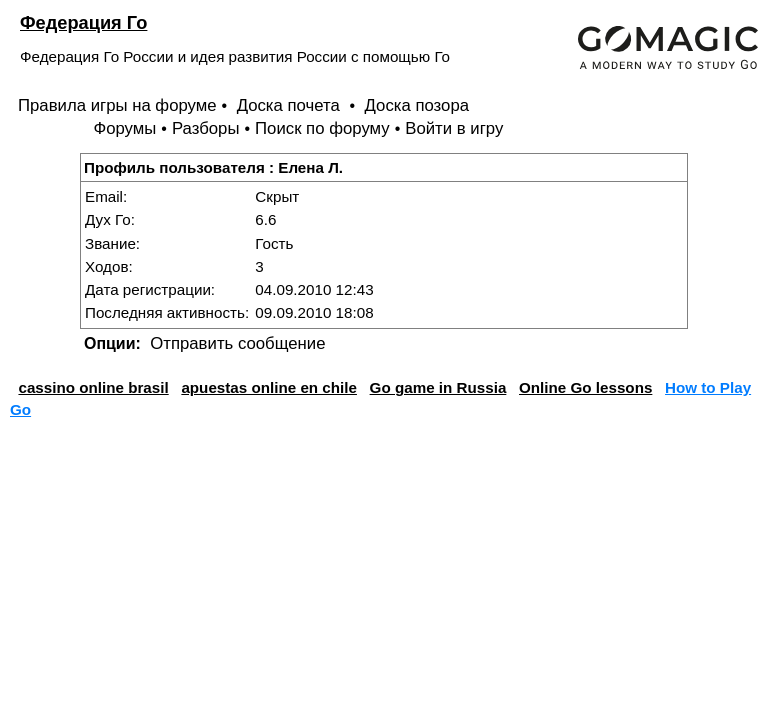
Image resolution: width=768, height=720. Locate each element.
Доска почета (291, 105)
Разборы (206, 128)
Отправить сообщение (237, 343)
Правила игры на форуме (117, 105)
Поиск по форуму (322, 128)
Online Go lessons (585, 387)
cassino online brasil (93, 387)
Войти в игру (454, 128)
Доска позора (417, 105)
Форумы (124, 128)
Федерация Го (83, 22)
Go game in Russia (438, 387)
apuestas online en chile (269, 387)
